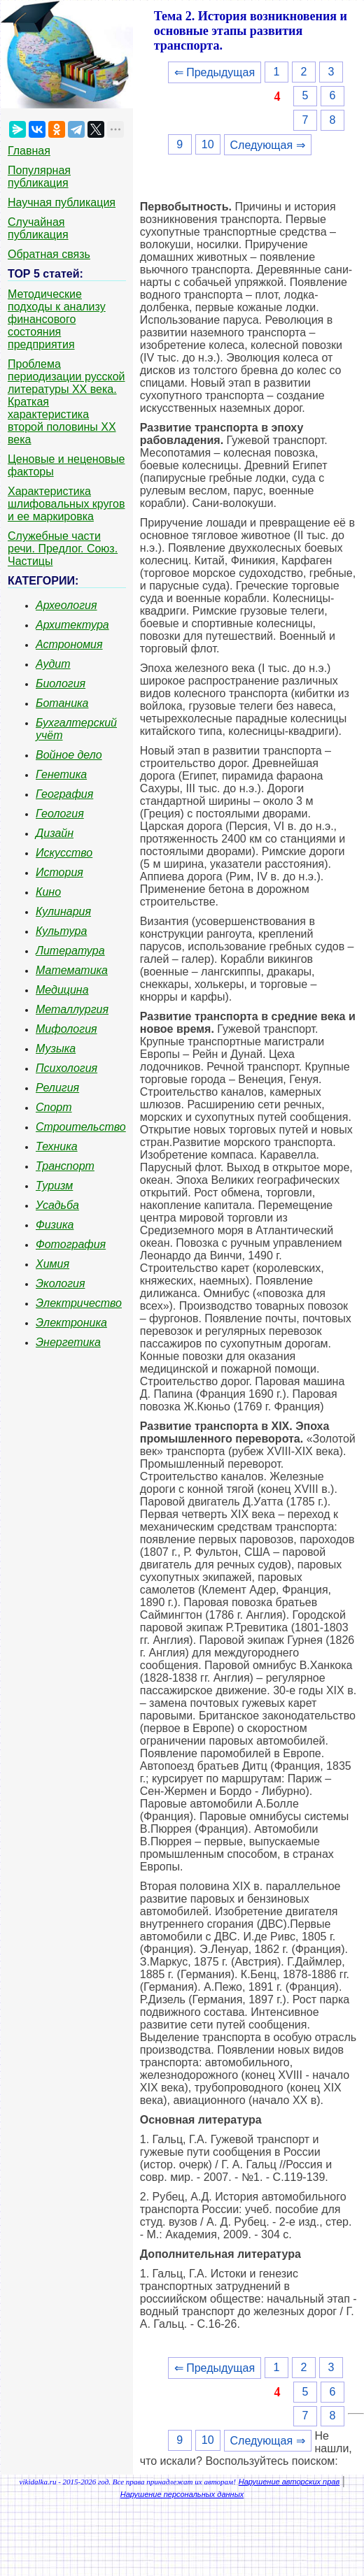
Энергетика (68, 1342)
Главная (29, 151)
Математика (72, 970)
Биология (60, 683)
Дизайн (55, 833)
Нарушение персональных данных (182, 2494)
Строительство (81, 1127)
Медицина (62, 990)
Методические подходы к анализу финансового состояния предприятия (57, 319)
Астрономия (69, 644)
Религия (57, 1088)
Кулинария (63, 911)
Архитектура (72, 625)
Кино (48, 892)
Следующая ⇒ (267, 145)
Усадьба (57, 1205)
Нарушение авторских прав (289, 2481)
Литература (70, 951)
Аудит (53, 664)
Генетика (61, 774)
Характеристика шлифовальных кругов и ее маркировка (66, 503)
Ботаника (62, 703)
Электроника (71, 1323)
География (64, 794)
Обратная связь (49, 254)
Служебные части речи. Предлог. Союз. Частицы (63, 548)
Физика (55, 1225)
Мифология (66, 1029)
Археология (66, 605)
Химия (52, 1264)
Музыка (56, 1048)
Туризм (54, 1186)
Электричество (79, 1303)
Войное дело (69, 755)
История (59, 872)
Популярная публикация (39, 176)
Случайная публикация (38, 228)
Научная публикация (61, 202)
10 (208, 144)
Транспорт (65, 1166)
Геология (60, 814)
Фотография (71, 1244)
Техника (57, 1146)
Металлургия (72, 1009)
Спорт (54, 1107)
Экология (60, 1283)
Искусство (64, 853)
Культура (61, 931)
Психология (66, 1068)
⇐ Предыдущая (214, 72)
